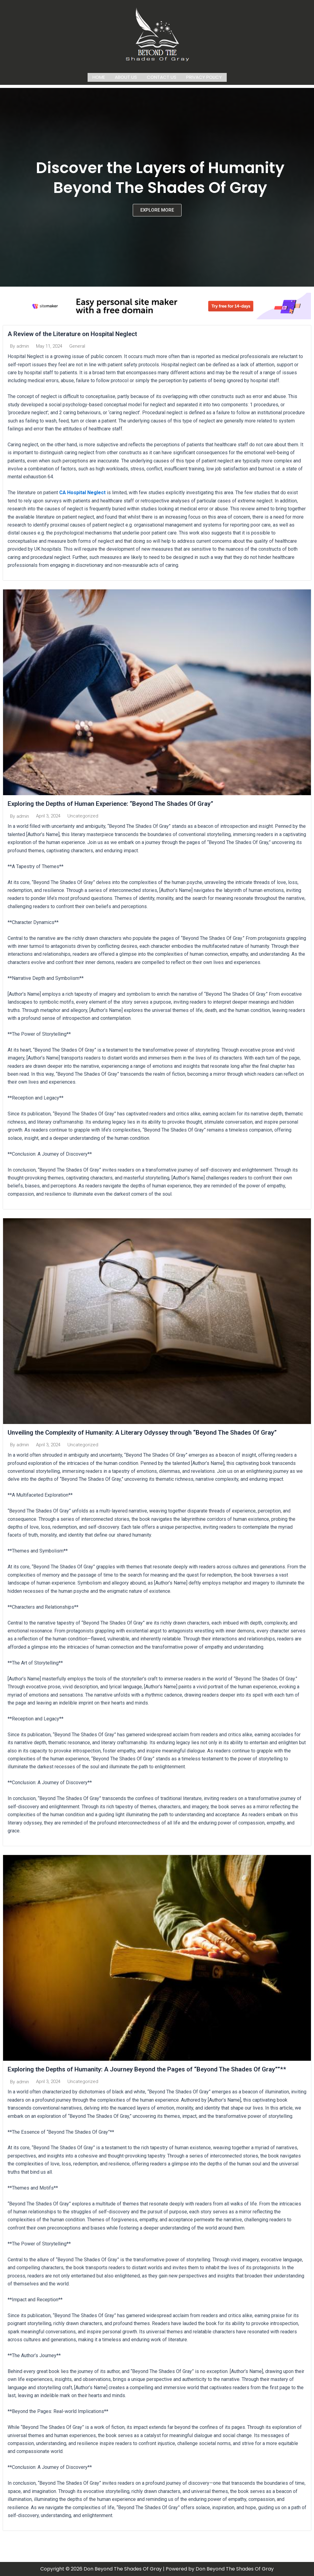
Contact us (161, 76)
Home (98, 76)
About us (126, 76)
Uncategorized (82, 815)
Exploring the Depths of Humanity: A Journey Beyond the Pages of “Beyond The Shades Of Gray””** (156, 2069)
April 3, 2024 (48, 815)
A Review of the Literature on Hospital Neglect (77, 332)
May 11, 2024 (49, 345)
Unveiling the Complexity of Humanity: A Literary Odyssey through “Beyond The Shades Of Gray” (152, 1432)
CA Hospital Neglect (82, 492)
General (77, 345)
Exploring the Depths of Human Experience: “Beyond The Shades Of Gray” (118, 803)
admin (22, 345)
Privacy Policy (204, 76)
